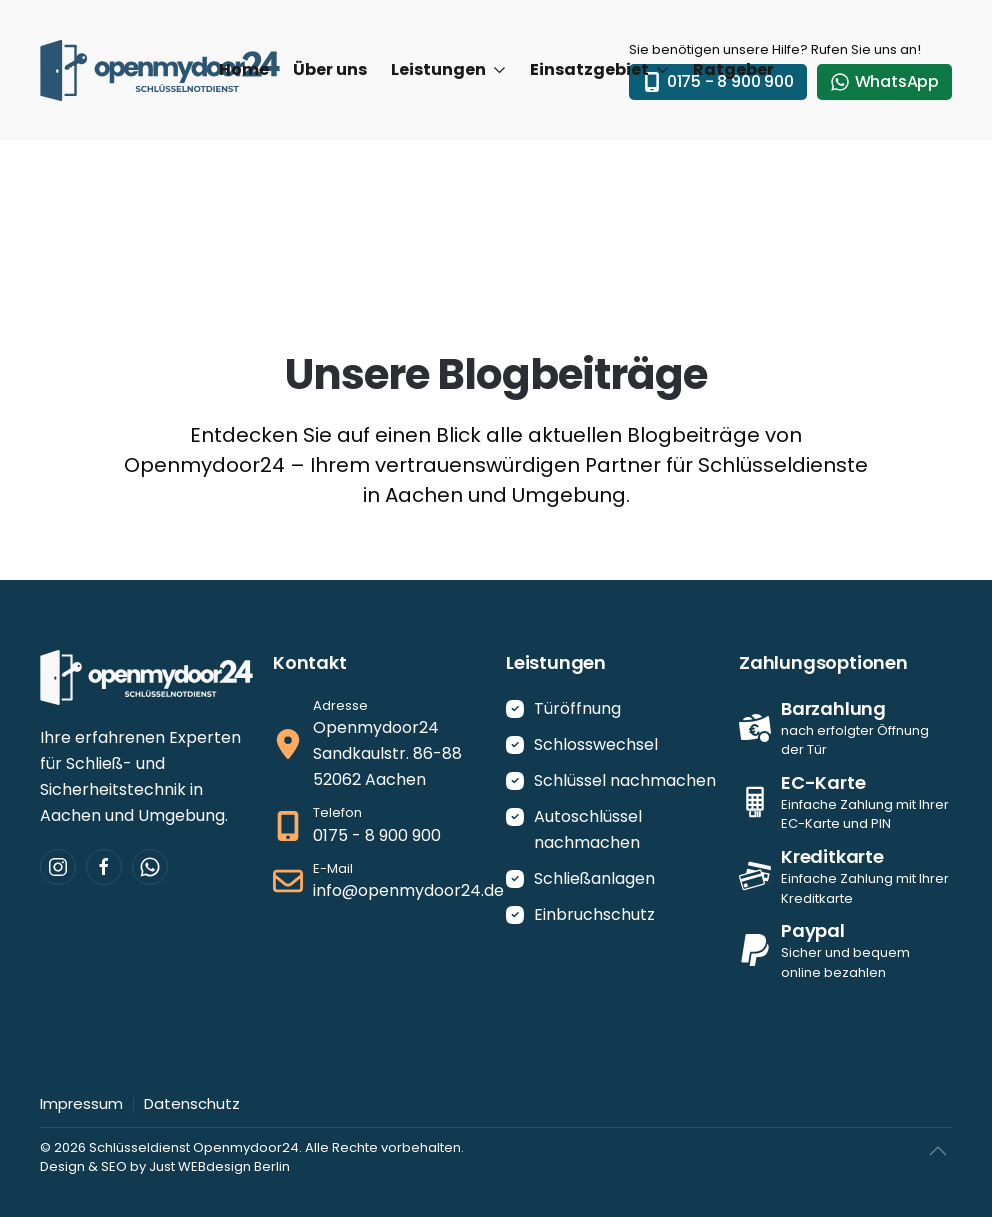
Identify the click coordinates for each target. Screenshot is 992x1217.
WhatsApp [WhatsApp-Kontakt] (884, 81)
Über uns (330, 69)
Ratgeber (733, 69)
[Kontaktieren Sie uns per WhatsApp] (150, 867)
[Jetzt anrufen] (379, 826)
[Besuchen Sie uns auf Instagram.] (58, 867)
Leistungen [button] (448, 69)
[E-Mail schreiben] (379, 882)
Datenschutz (192, 1103)
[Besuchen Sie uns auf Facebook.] (104, 867)
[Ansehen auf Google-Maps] (379, 745)
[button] (938, 1151)
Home (244, 69)
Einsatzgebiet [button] (599, 69)
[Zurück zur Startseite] (160, 70)
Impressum (81, 1103)
